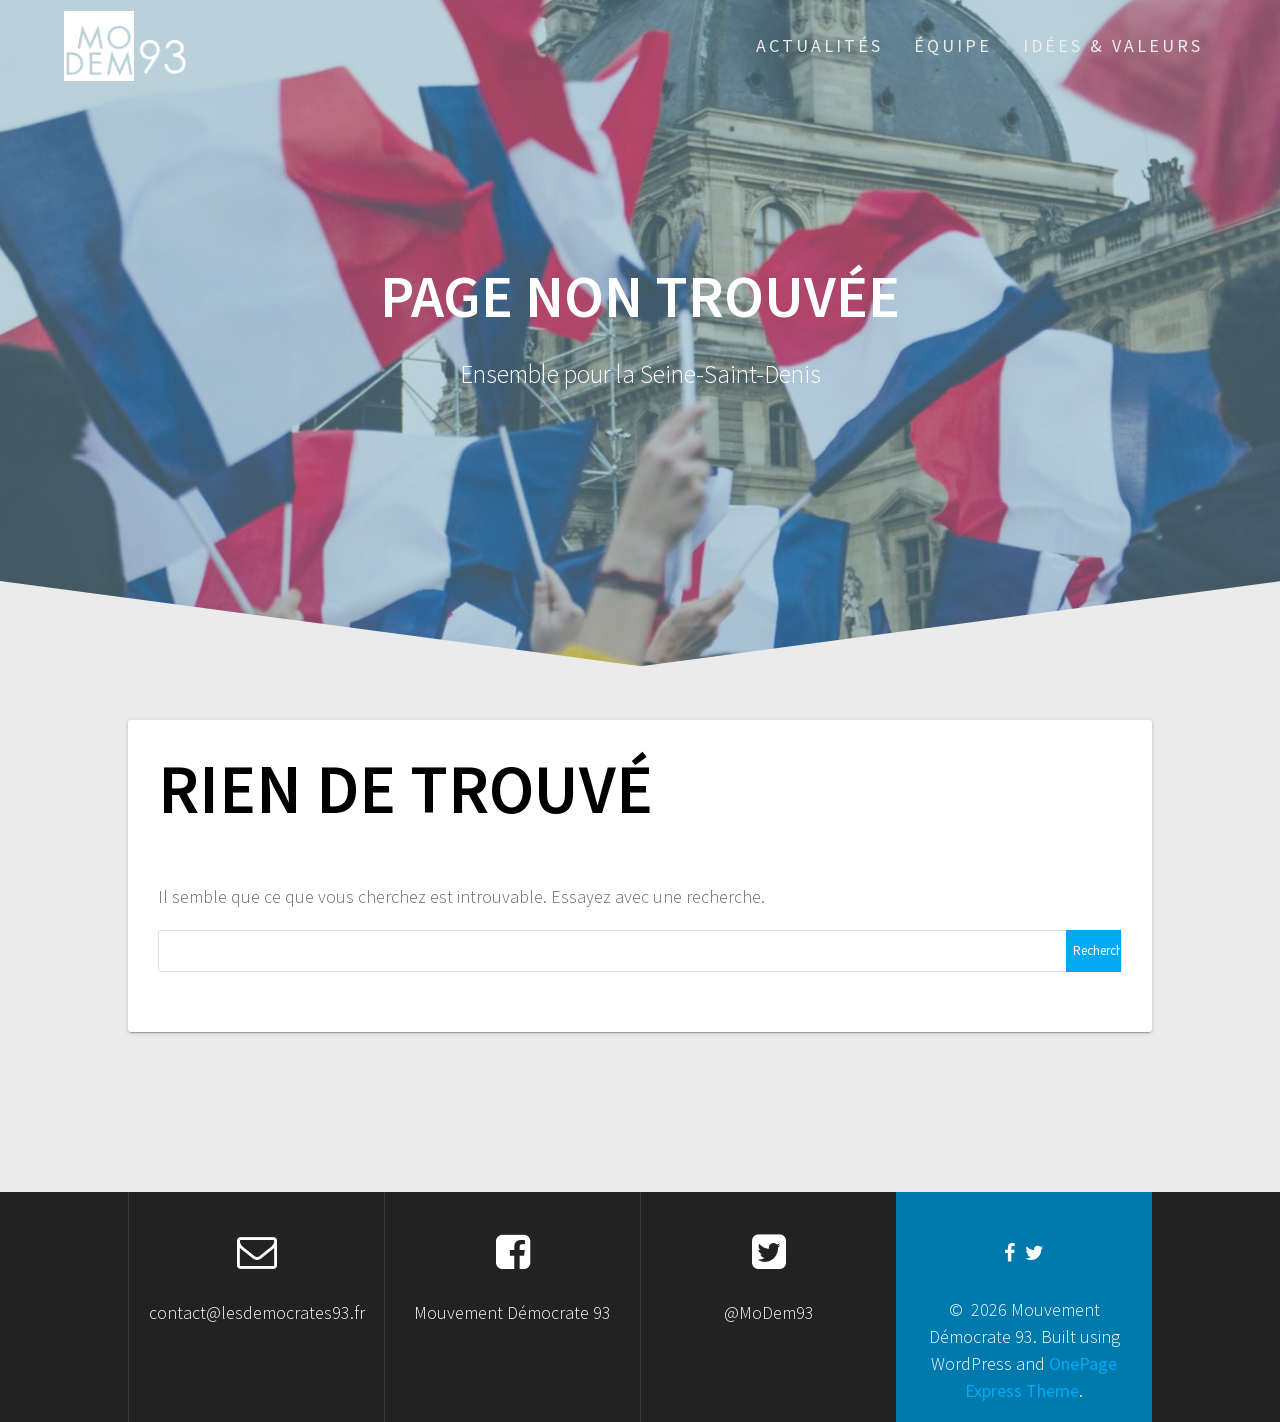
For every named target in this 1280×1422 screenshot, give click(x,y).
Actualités (819, 45)
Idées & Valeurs (1113, 45)
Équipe (953, 45)
